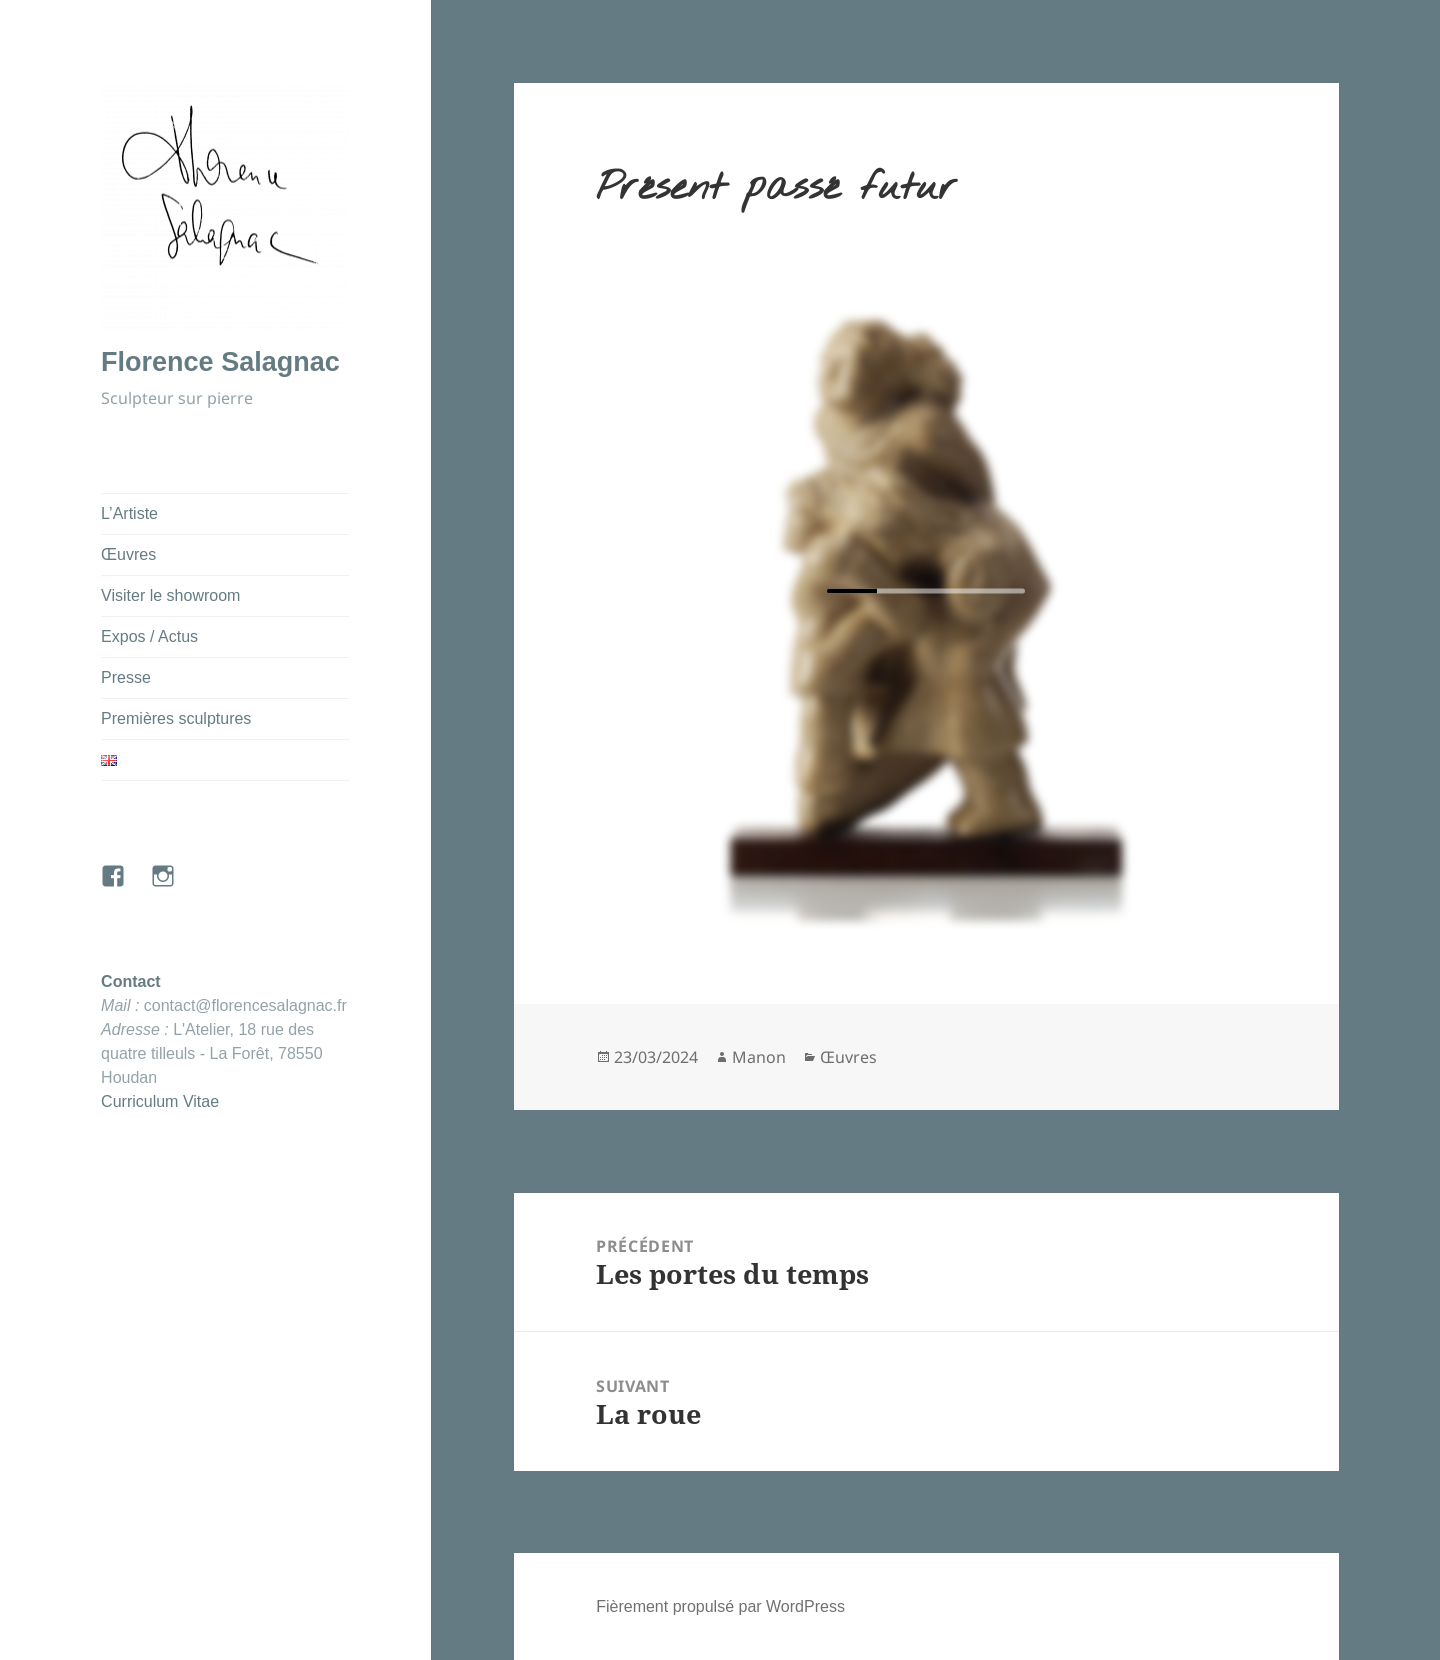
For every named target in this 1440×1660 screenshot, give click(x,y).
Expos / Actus (149, 636)
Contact (131, 981)
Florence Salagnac (220, 362)
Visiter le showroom (170, 595)
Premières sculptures (176, 718)
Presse (126, 677)
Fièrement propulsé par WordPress (720, 1606)
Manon (759, 1057)
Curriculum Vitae (160, 1101)
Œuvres (128, 554)
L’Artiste (129, 513)
